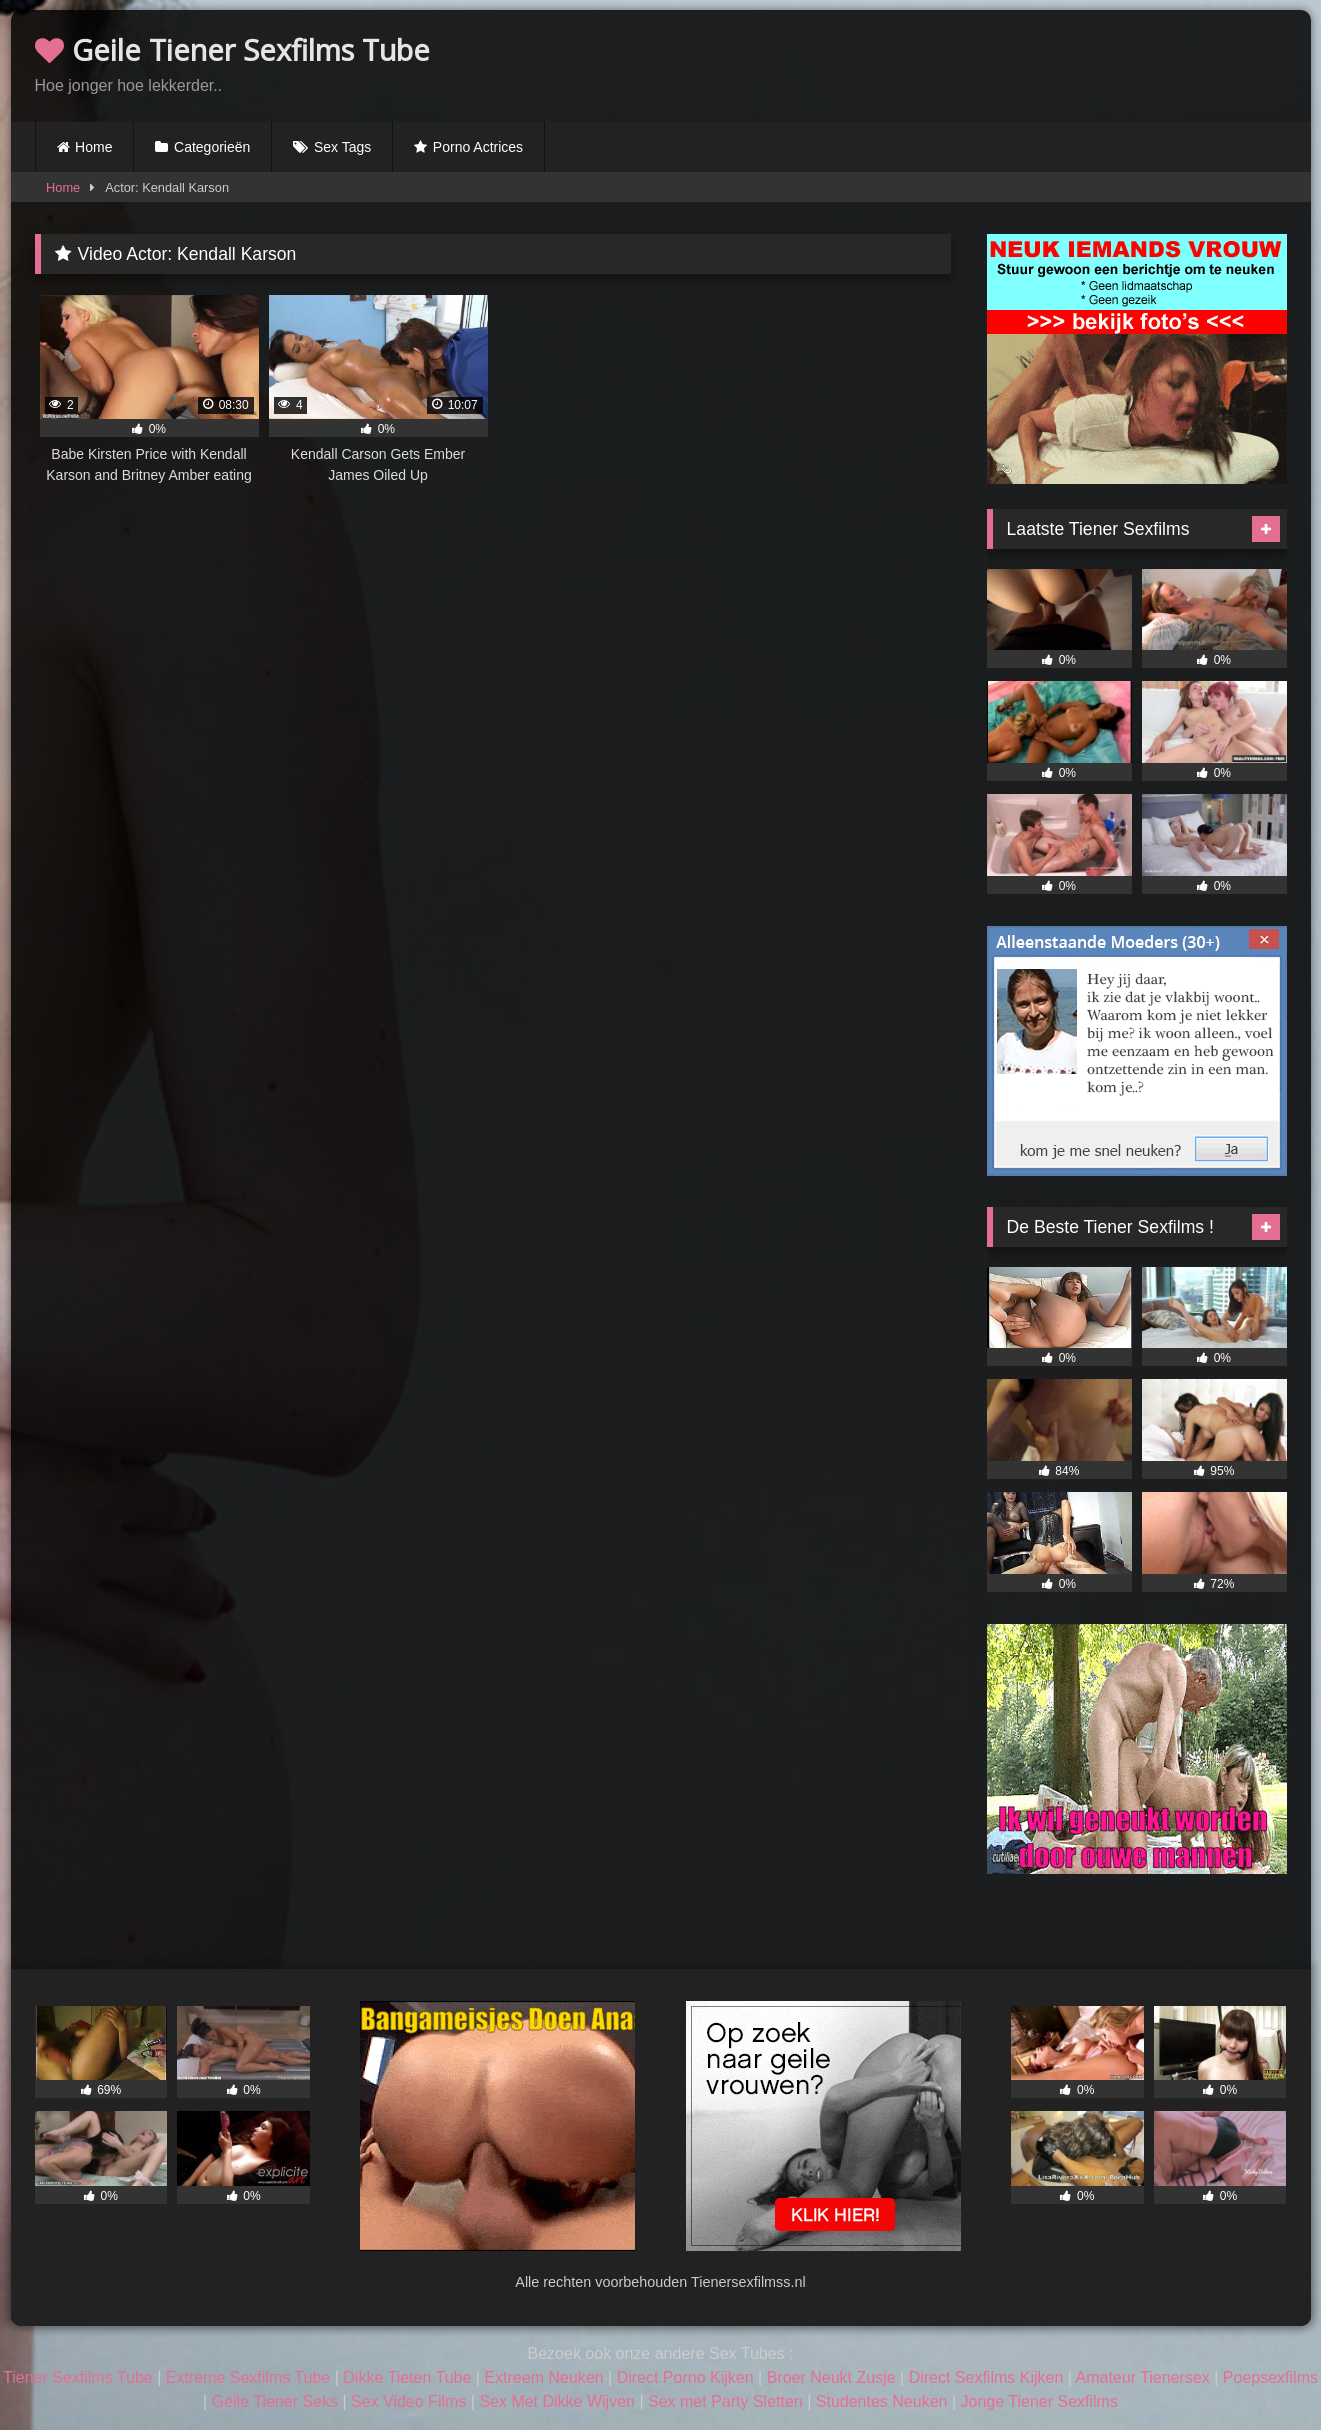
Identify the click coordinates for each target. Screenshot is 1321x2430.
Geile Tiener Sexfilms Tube (232, 49)
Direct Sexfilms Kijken (986, 2377)
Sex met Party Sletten (725, 2401)
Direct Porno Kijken (685, 2377)
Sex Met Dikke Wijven (557, 2401)
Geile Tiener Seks (275, 2401)
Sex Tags (342, 147)
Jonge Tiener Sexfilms (1039, 2401)
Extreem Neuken (543, 2377)
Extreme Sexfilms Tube (248, 2377)
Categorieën (212, 147)
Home (93, 147)
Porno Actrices (478, 147)
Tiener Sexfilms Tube (78, 2377)
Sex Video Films (408, 2401)
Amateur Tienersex (1143, 2377)
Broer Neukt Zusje (831, 2377)
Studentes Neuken (882, 2401)
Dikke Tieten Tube (407, 2377)
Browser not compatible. (1053, 63)
